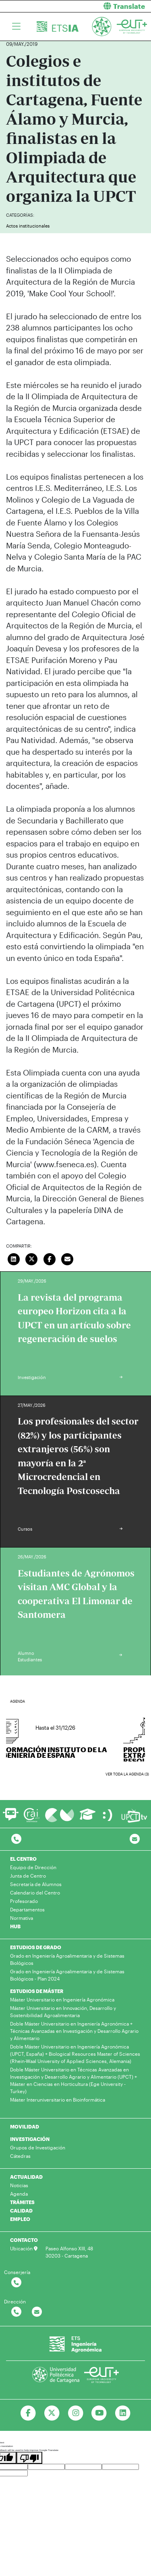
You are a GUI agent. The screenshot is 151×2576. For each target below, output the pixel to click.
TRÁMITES (22, 2202)
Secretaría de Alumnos (36, 1884)
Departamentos (27, 1909)
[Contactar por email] (37, 2312)
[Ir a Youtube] (99, 2413)
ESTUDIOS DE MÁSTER (36, 1991)
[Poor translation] (29, 2458)
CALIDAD (21, 2210)
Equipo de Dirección (33, 1867)
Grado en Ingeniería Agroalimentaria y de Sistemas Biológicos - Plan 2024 (67, 1974)
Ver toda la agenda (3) (127, 1774)
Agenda (19, 2193)
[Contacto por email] (134, 1839)
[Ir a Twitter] (51, 2413)
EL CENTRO (23, 1859)
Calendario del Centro (35, 1892)
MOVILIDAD (24, 2126)
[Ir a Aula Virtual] (87, 1818)
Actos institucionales (28, 225)
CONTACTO (24, 2240)
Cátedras (20, 2156)
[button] (116, 6)
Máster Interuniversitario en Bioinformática (57, 2099)
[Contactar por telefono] (16, 1839)
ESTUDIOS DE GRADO (35, 1947)
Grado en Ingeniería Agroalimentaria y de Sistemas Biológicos (67, 1959)
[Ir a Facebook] (28, 2413)
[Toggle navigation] (16, 26)
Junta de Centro (28, 1875)
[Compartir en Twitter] (31, 1258)
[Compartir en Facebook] (49, 1258)
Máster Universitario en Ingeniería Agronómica (62, 1999)
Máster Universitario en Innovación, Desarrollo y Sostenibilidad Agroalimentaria (63, 2011)
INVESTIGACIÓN (30, 2139)
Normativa (21, 1918)
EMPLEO (20, 2219)
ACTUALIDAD (26, 2177)
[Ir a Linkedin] (123, 2413)
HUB (15, 1926)
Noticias (19, 2185)
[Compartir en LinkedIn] (13, 1258)
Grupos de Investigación (37, 2147)
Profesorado (24, 1901)
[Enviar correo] (67, 1258)
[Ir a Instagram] (75, 2413)
